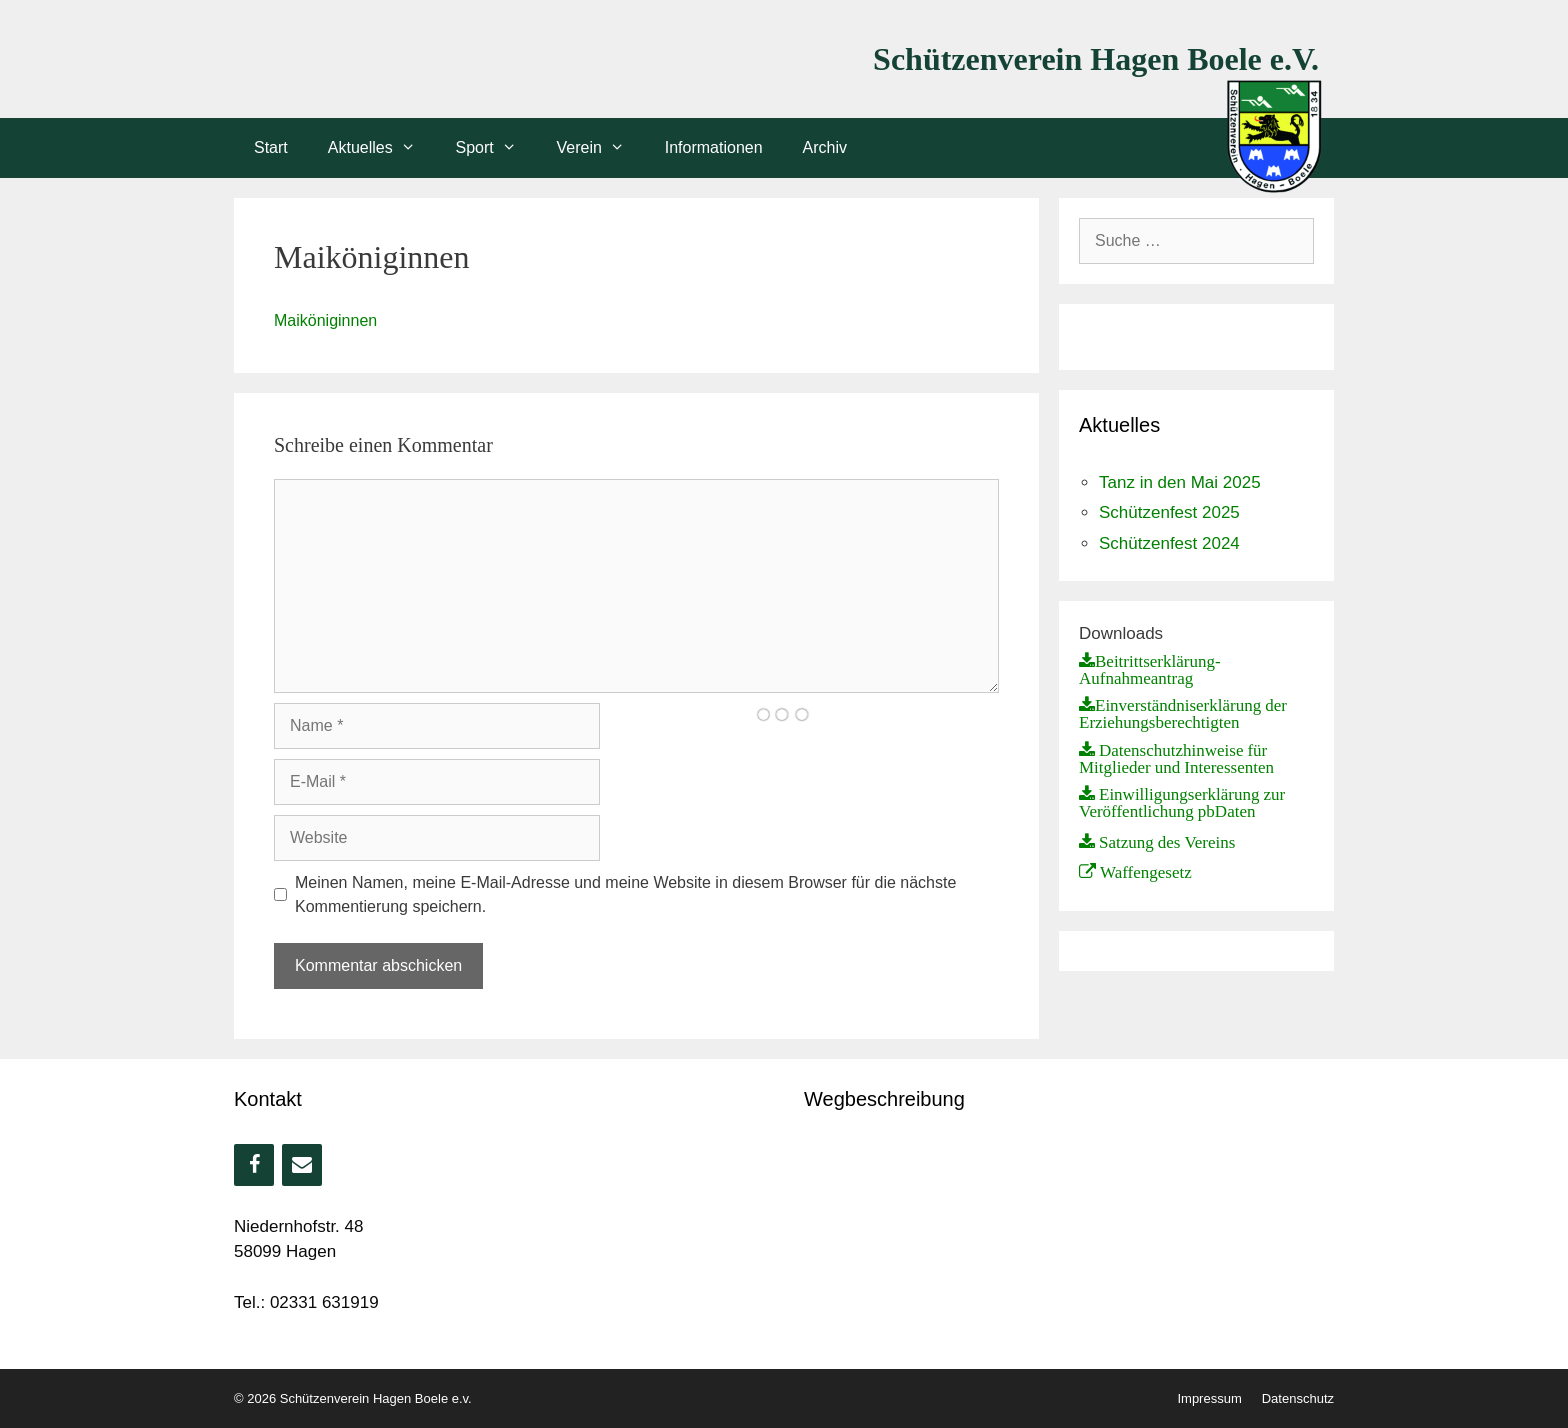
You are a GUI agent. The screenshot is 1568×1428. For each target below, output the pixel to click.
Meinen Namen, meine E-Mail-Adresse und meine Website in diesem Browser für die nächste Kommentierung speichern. (625, 894)
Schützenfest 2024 (1169, 543)
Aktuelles (382, 148)
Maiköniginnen (325, 320)
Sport (496, 148)
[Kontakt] (302, 1165)
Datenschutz (1298, 1398)
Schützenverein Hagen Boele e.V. (1096, 59)
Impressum (1209, 1398)
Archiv (825, 147)
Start (271, 147)
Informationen (714, 147)
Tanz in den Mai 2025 (1180, 482)
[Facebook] (254, 1165)
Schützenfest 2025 (1169, 512)
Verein (601, 148)
